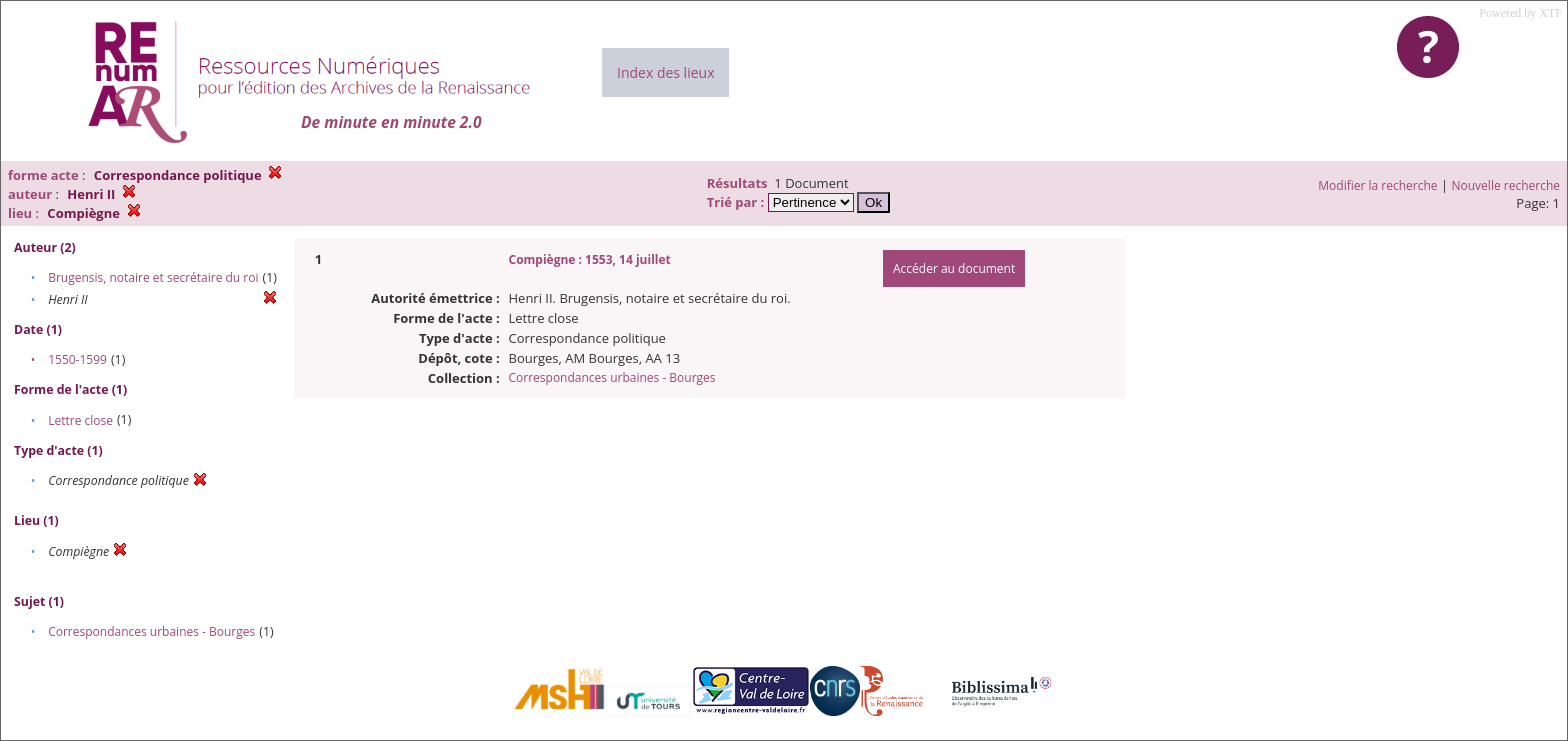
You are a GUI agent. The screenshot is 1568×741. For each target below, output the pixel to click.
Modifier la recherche (1377, 185)
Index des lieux (665, 72)
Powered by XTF (1520, 13)
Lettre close (80, 420)
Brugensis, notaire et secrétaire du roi (153, 277)
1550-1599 (77, 359)
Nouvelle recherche (1506, 185)
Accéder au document (954, 268)
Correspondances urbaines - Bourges (151, 631)
